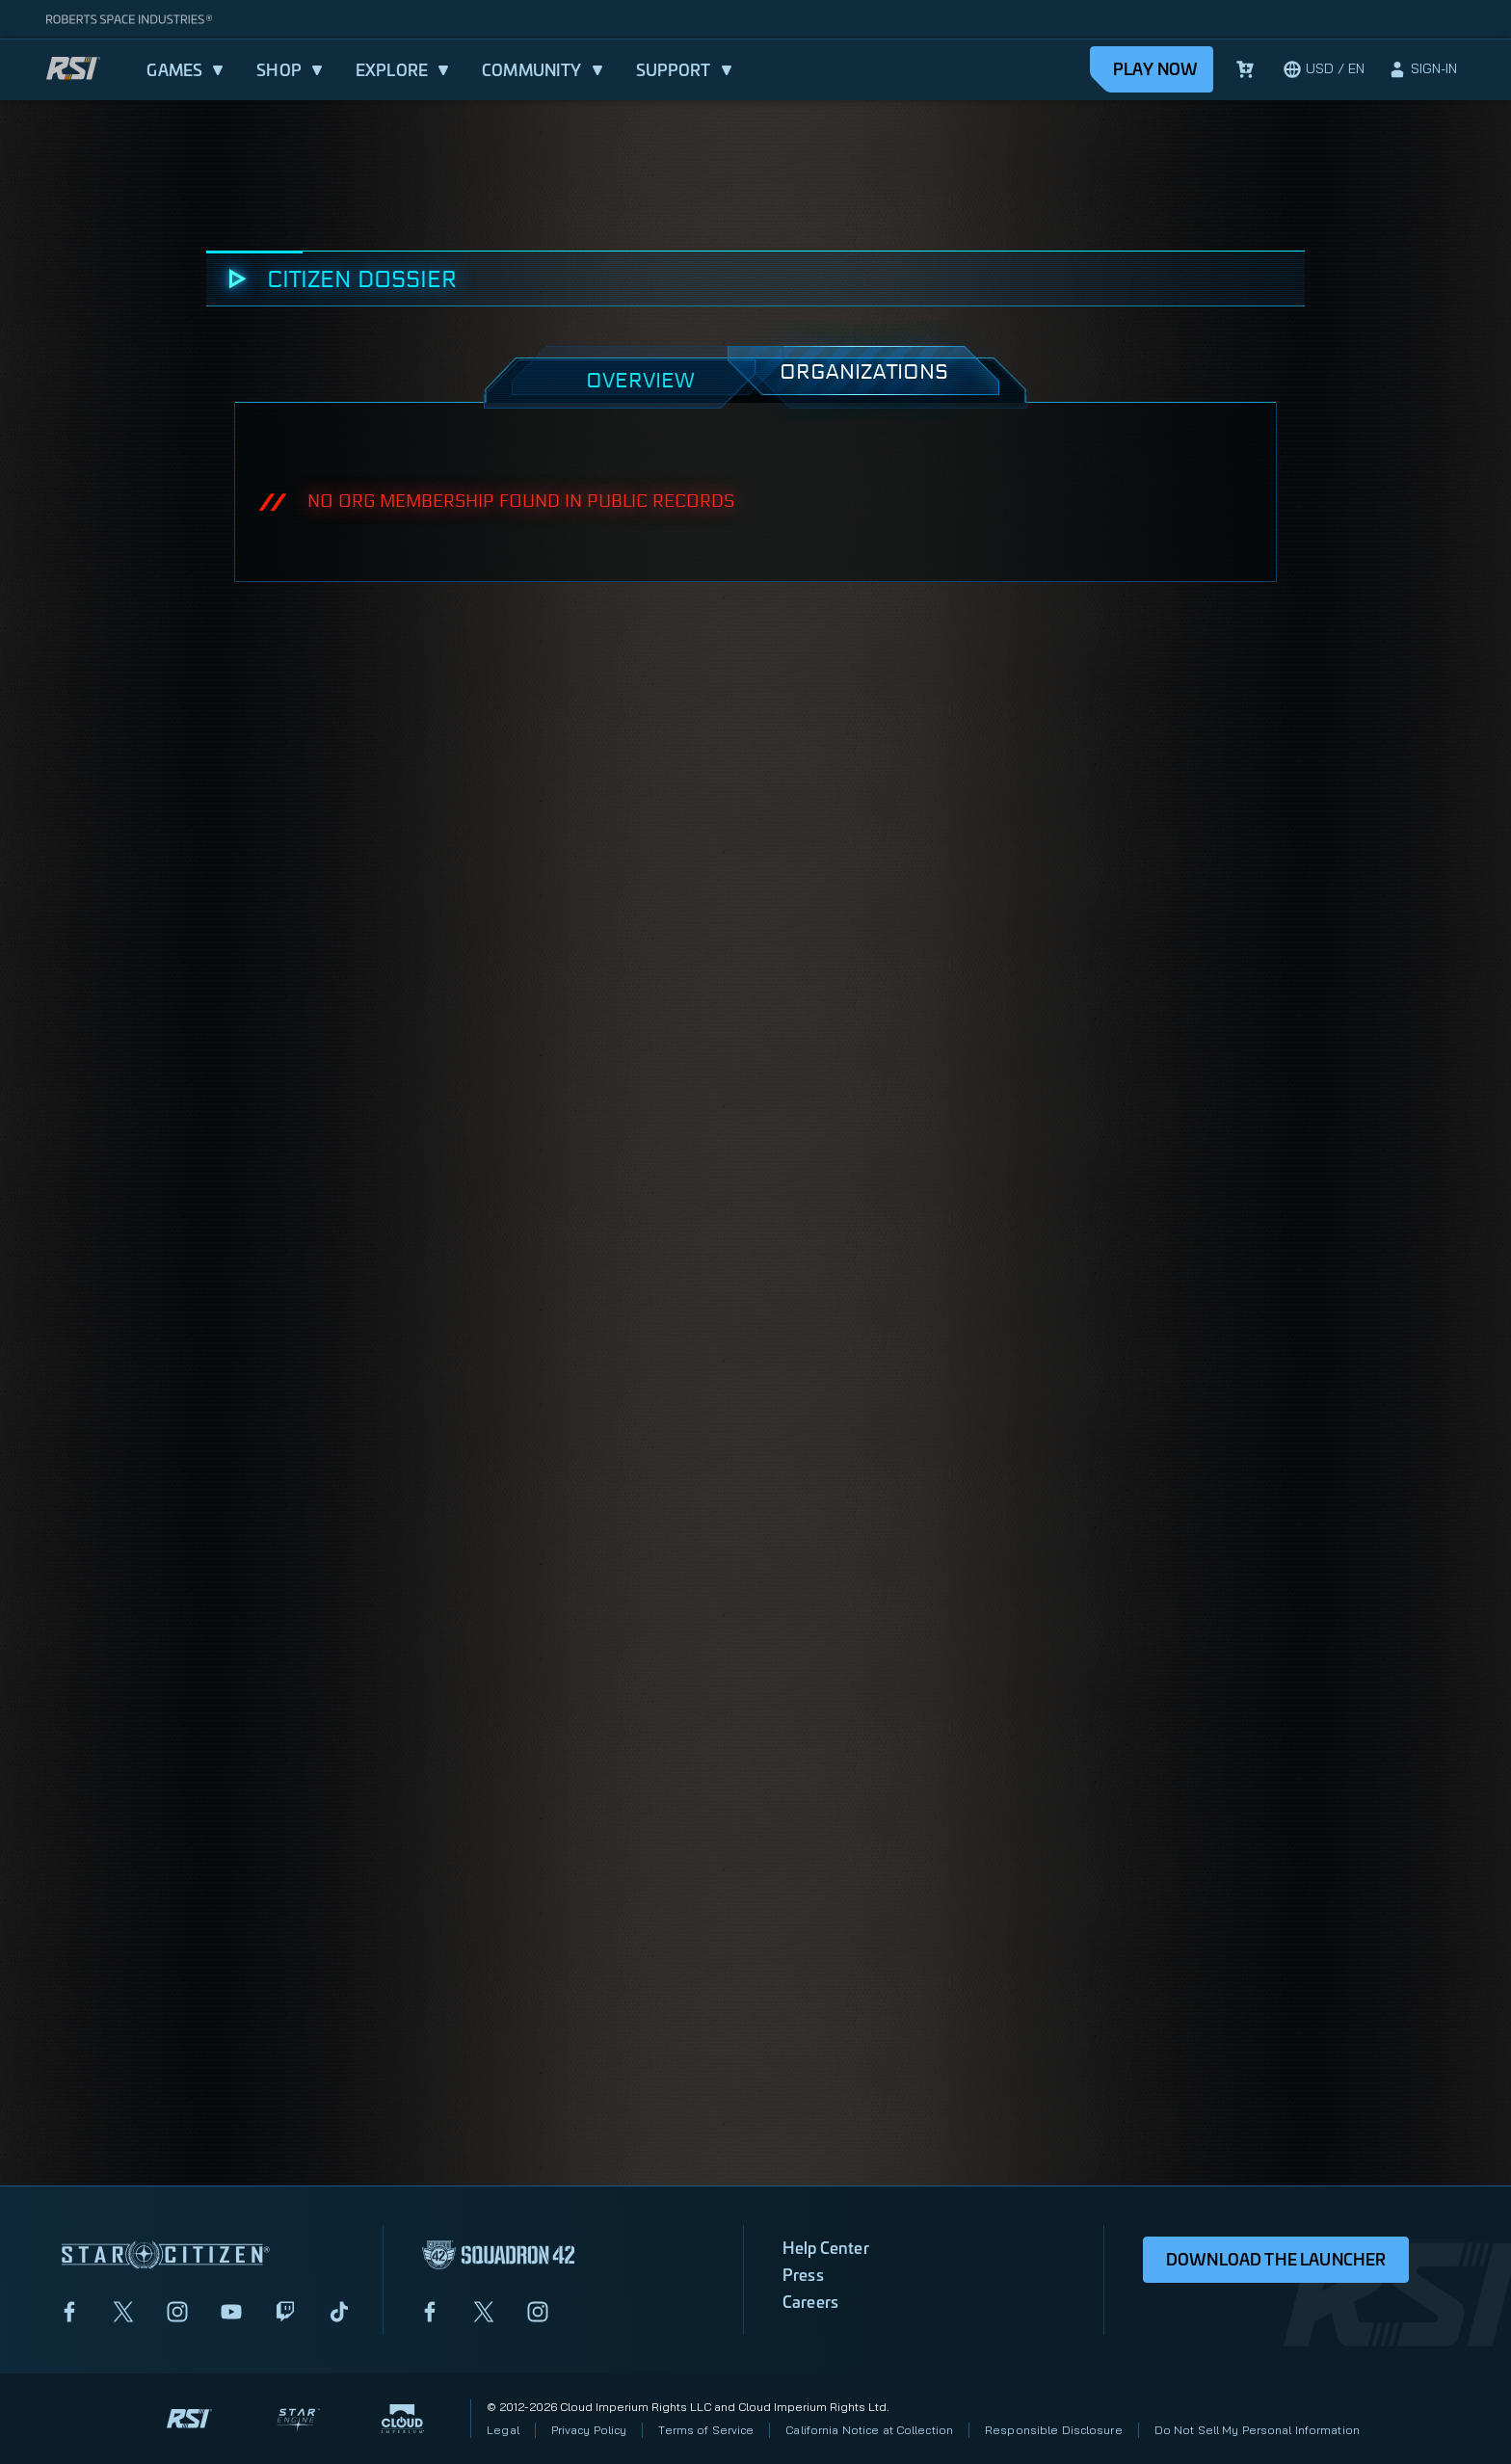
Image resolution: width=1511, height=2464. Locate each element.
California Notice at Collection (869, 2430)
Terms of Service (706, 2430)
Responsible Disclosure (1054, 2430)
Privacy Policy (589, 2430)
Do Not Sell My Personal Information (1257, 2430)
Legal (503, 2430)
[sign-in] (1422, 69)
